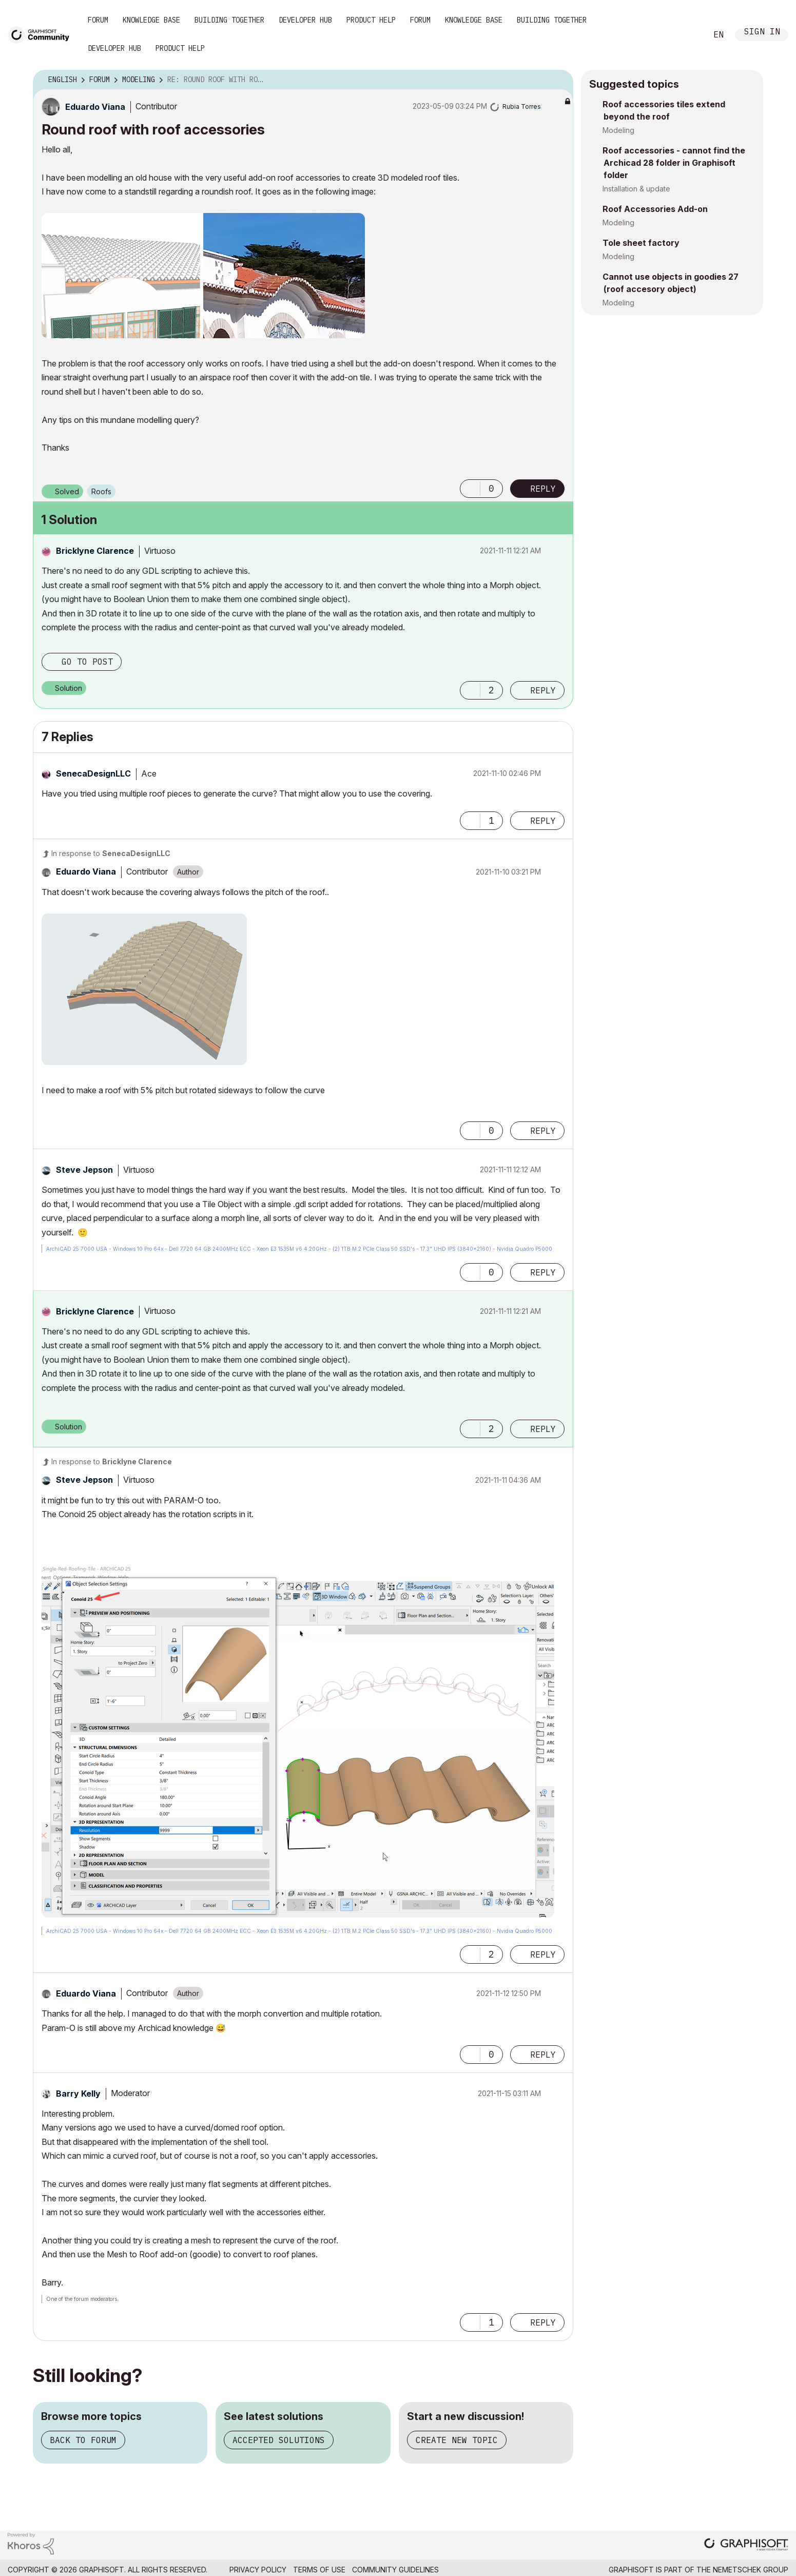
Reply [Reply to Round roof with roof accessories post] (543, 488)
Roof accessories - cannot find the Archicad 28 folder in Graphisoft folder (674, 162)
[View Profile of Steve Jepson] (84, 1170)
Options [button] (559, 80)
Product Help (371, 20)
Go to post (87, 661)
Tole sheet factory (641, 243)
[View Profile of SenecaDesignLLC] (93, 773)
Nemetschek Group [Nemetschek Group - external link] (750, 2569)
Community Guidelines (395, 2569)
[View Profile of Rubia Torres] (521, 106)
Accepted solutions (278, 2440)
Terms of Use (319, 2569)
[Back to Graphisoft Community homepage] (42, 34)
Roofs (101, 491)
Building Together (229, 20)
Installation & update (636, 188)
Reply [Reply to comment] (543, 690)
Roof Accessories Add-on (655, 209)
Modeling (618, 130)
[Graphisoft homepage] (746, 2545)
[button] (203, 275)
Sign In (762, 32)
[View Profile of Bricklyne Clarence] (95, 551)
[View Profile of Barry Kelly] (78, 2093)
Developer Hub (305, 20)
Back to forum (83, 2440)
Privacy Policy (257, 2569)
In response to (110, 853)
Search (688, 34)
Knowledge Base (151, 20)
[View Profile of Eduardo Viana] (95, 107)
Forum (98, 20)
